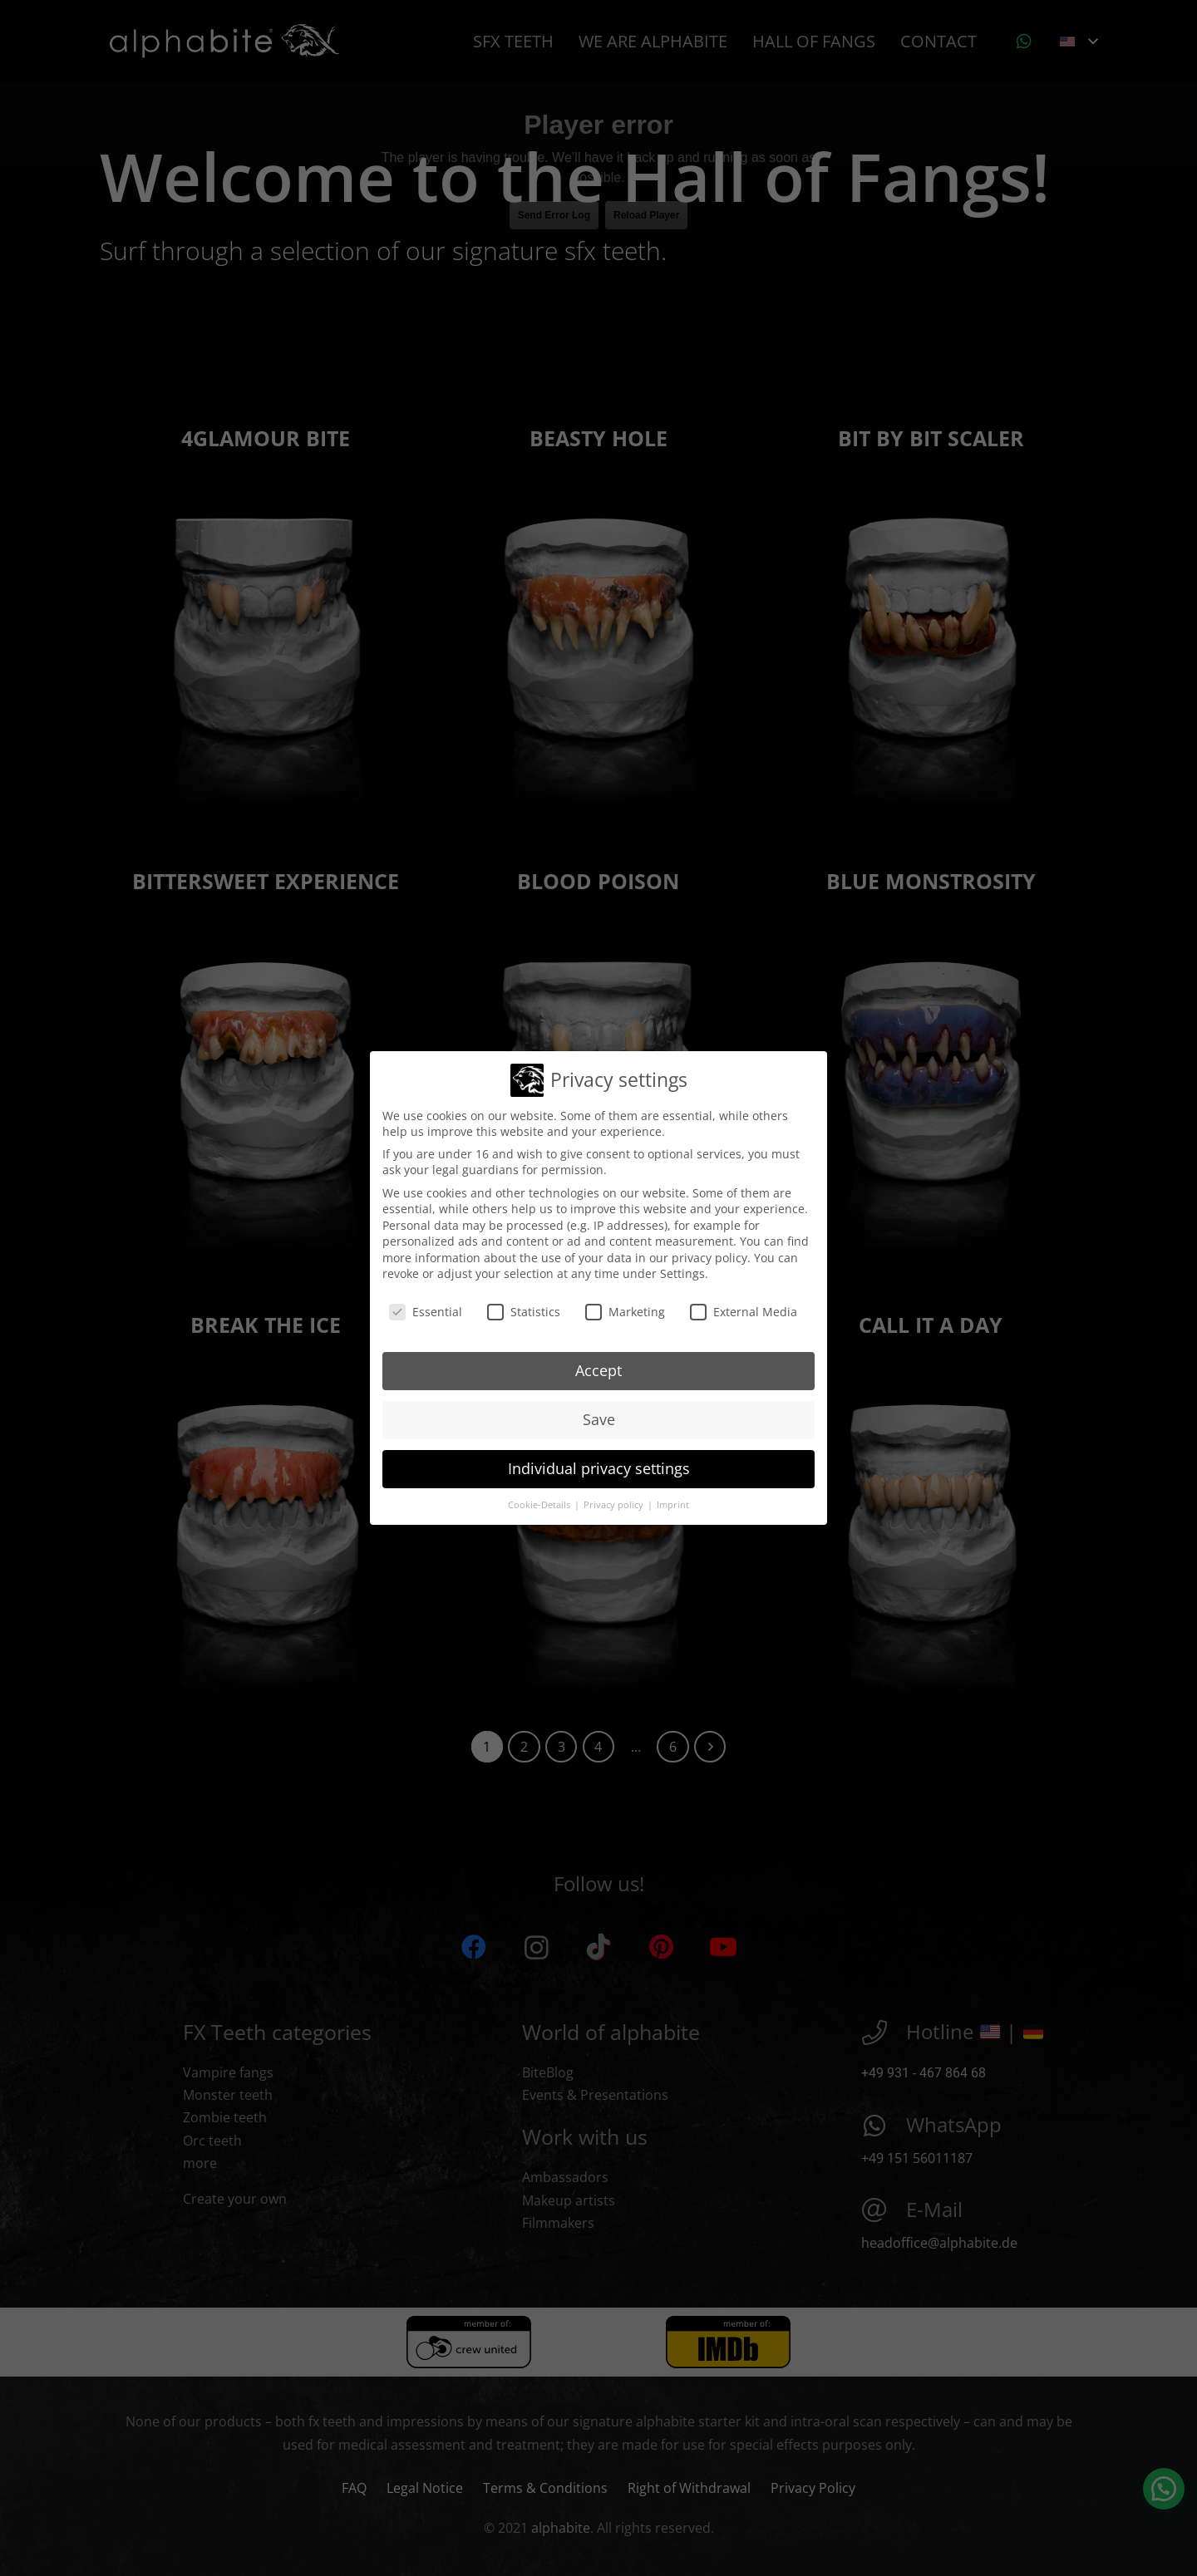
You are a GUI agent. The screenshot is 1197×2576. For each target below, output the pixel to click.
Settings (682, 1269)
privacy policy (709, 1253)
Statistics (523, 1307)
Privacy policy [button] (615, 1500)
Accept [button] (598, 1365)
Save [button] (599, 1414)
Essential (425, 1307)
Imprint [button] (673, 1500)
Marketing (625, 1307)
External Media (743, 1307)
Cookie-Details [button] (540, 1500)
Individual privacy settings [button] (599, 1463)
